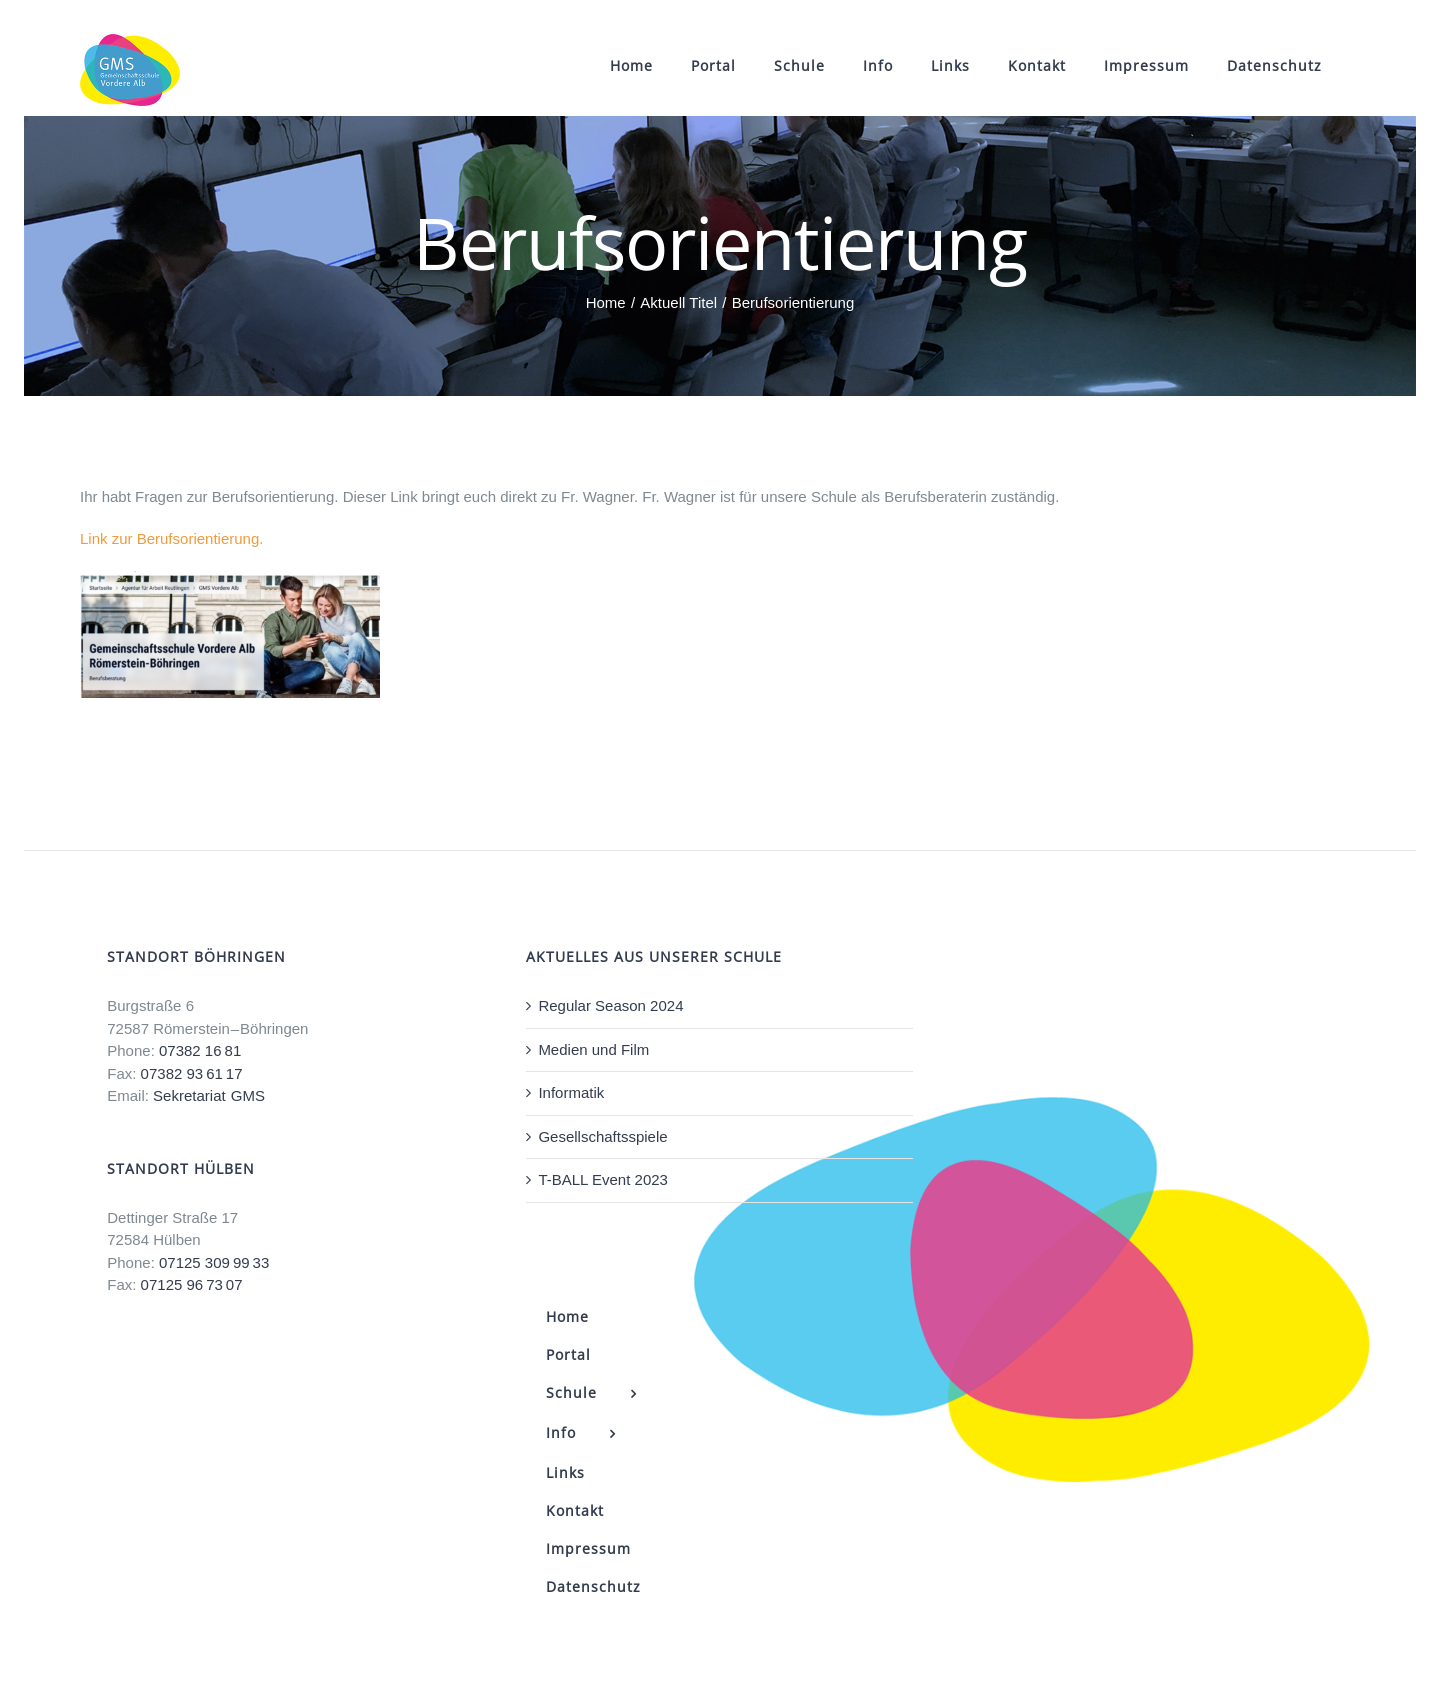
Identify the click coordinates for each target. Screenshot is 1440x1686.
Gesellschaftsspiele (602, 1136)
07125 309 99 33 (214, 1262)
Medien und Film (593, 1049)
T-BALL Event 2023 (603, 1179)
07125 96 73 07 (192, 1284)
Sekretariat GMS (209, 1095)
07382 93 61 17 (192, 1073)
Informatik (571, 1092)
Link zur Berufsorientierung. (171, 538)
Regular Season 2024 (610, 1005)
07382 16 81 (200, 1050)
